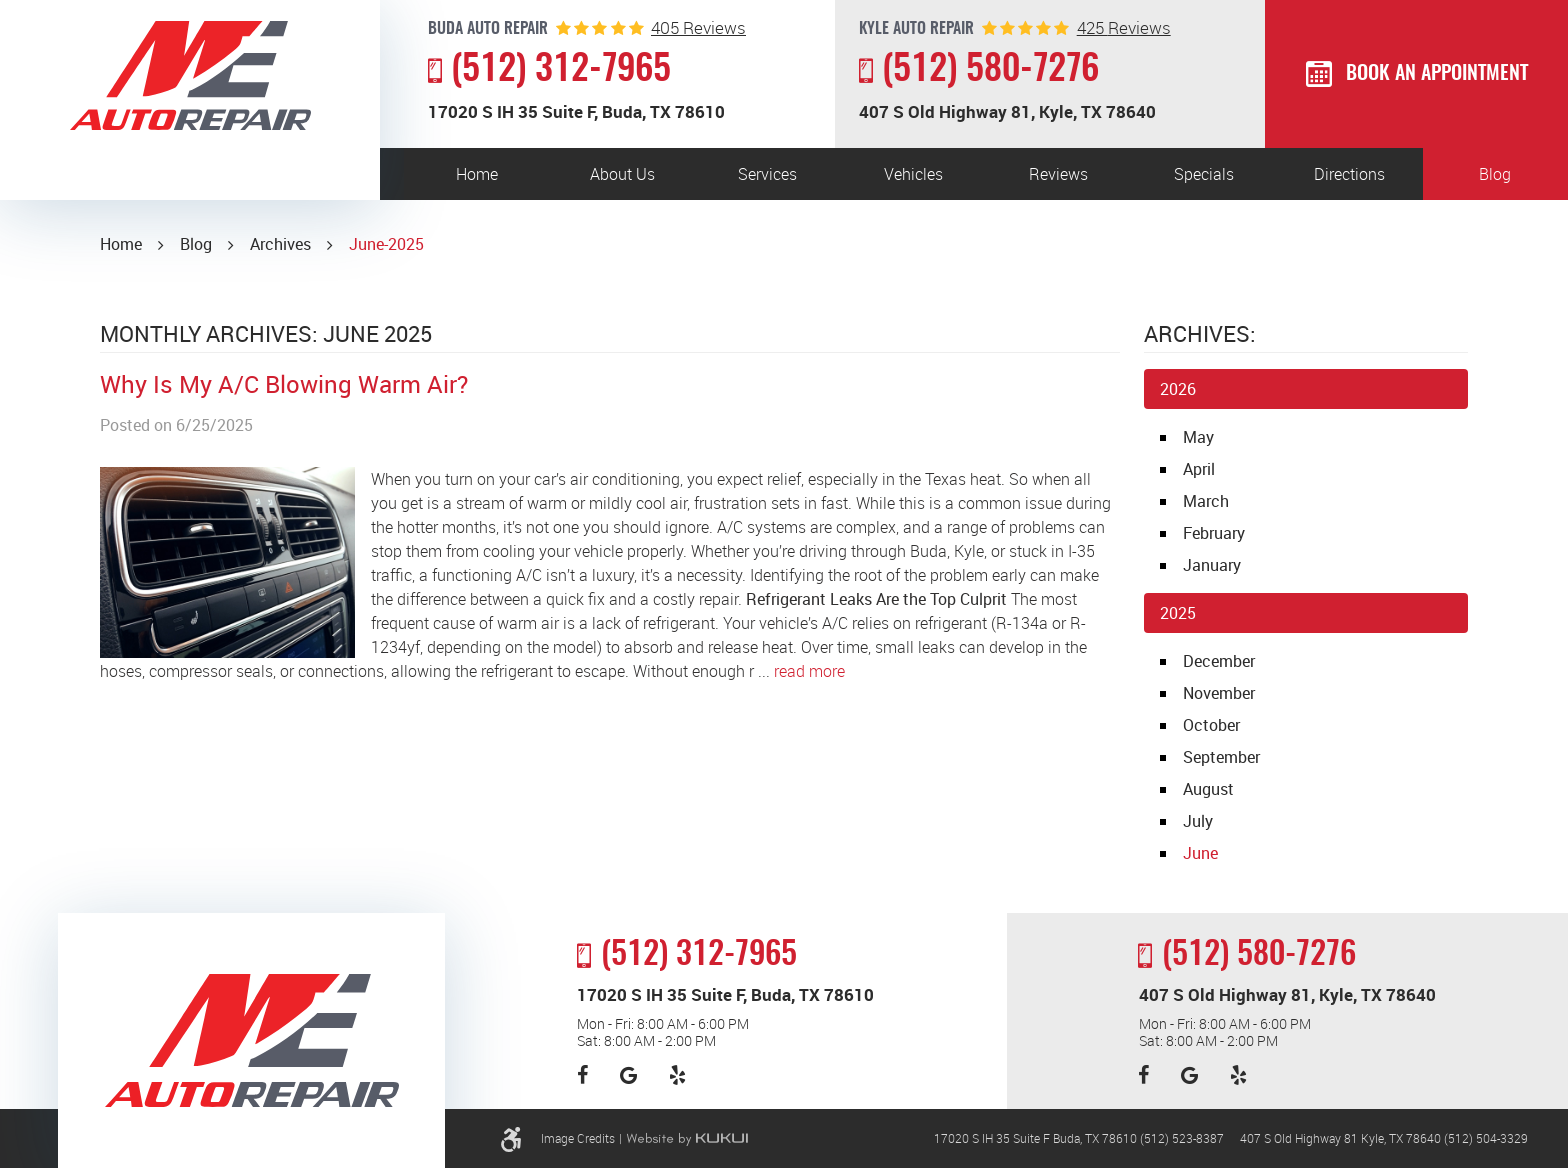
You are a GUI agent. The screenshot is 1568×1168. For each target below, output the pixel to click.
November (1219, 693)
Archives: (1200, 333)
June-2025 (386, 244)
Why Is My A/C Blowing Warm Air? (284, 384)
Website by (687, 1139)
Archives (280, 244)
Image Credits (578, 1138)
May (1198, 437)
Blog (1495, 174)
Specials (1204, 174)
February (1214, 533)
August (1208, 789)
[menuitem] (477, 174)
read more (809, 671)
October (1211, 725)
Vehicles (913, 174)
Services (767, 174)
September (1221, 757)
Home (477, 174)
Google (628, 1075)
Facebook (582, 1075)
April (1199, 469)
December (1219, 661)
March (1206, 501)
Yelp (677, 1075)
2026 (1178, 389)
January (1212, 565)
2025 (1178, 613)
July (1198, 821)
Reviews (1058, 174)
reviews (698, 27)
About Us (622, 174)
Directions (1349, 174)
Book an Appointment (1437, 74)
